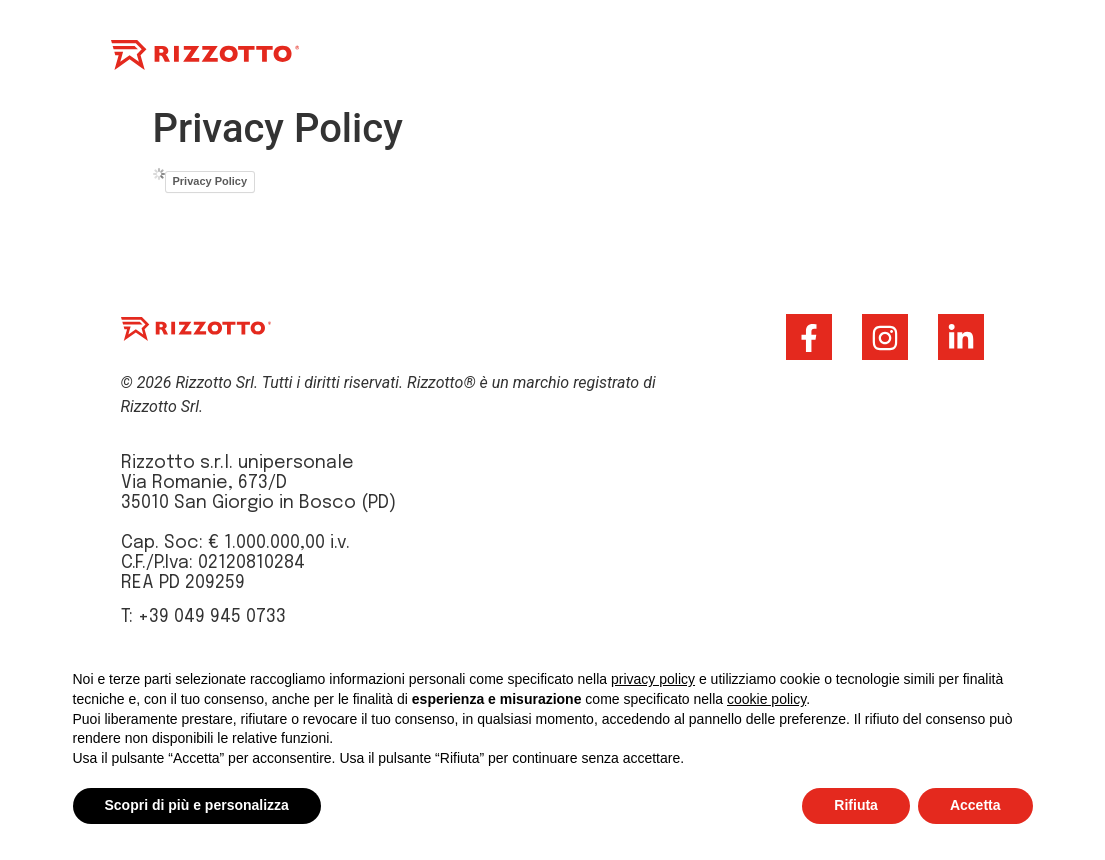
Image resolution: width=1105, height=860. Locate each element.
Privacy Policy (210, 181)
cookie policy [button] (766, 699)
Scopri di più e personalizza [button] (197, 805)
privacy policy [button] (653, 679)
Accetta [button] (975, 805)
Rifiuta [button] (856, 805)
